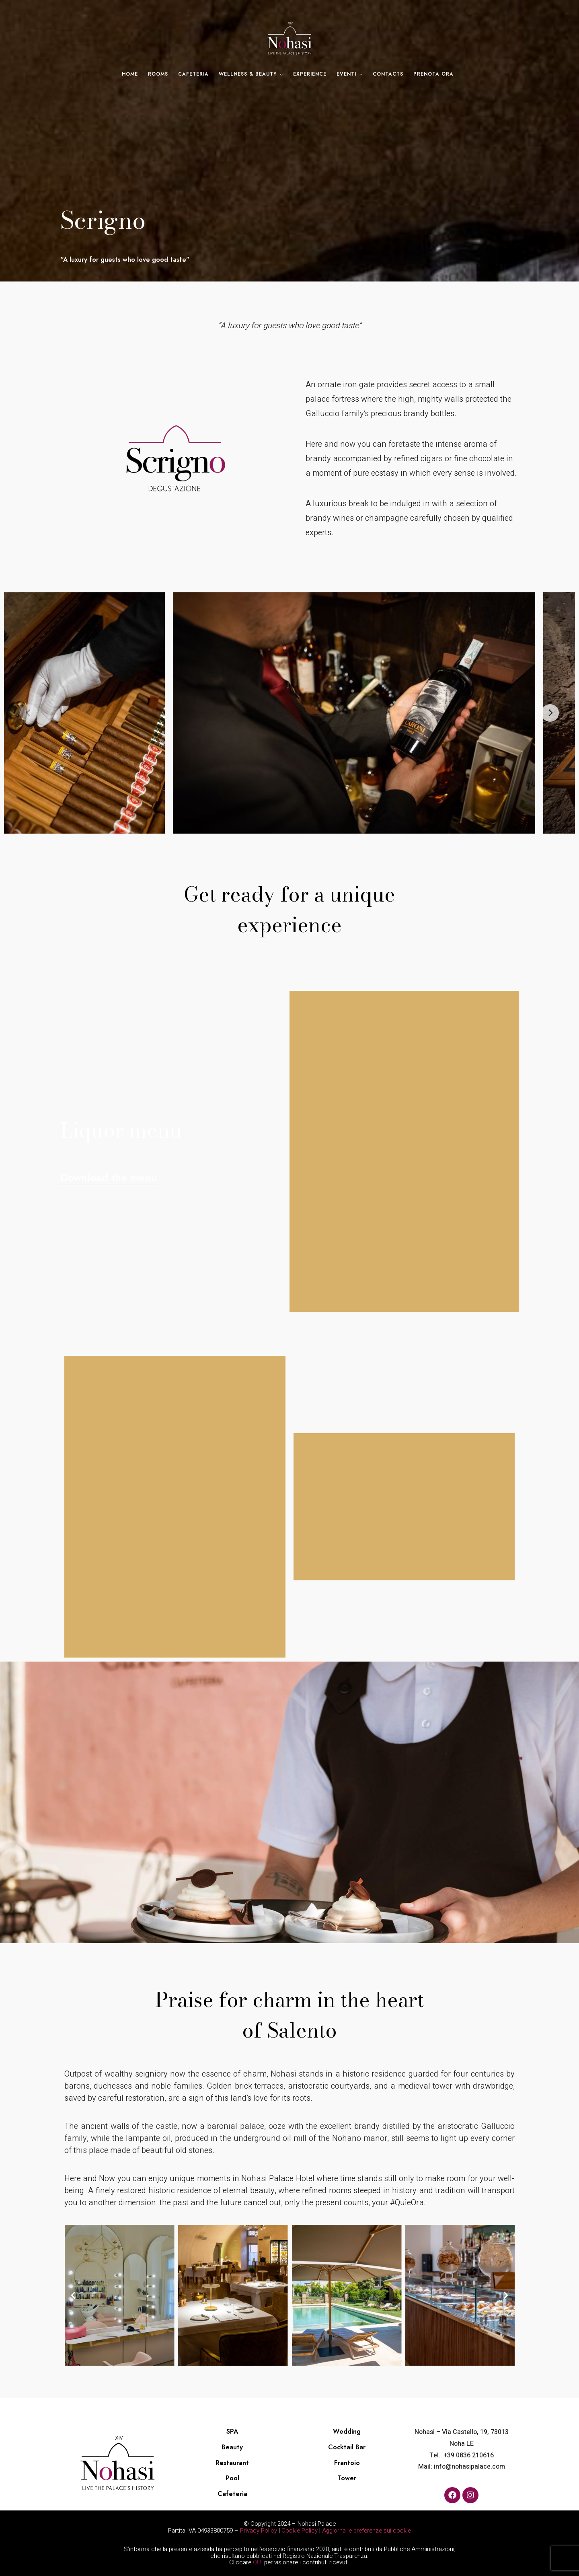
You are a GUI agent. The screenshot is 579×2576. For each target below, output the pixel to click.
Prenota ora (433, 74)
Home (130, 74)
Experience (309, 74)
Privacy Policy (258, 2530)
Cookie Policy (299, 2530)
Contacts (388, 74)
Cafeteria (193, 74)
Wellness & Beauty (248, 74)
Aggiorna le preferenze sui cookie (366, 2530)
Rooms (158, 74)
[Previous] (29, 713)
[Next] (550, 713)
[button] (73, 2295)
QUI (258, 2562)
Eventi (346, 74)
